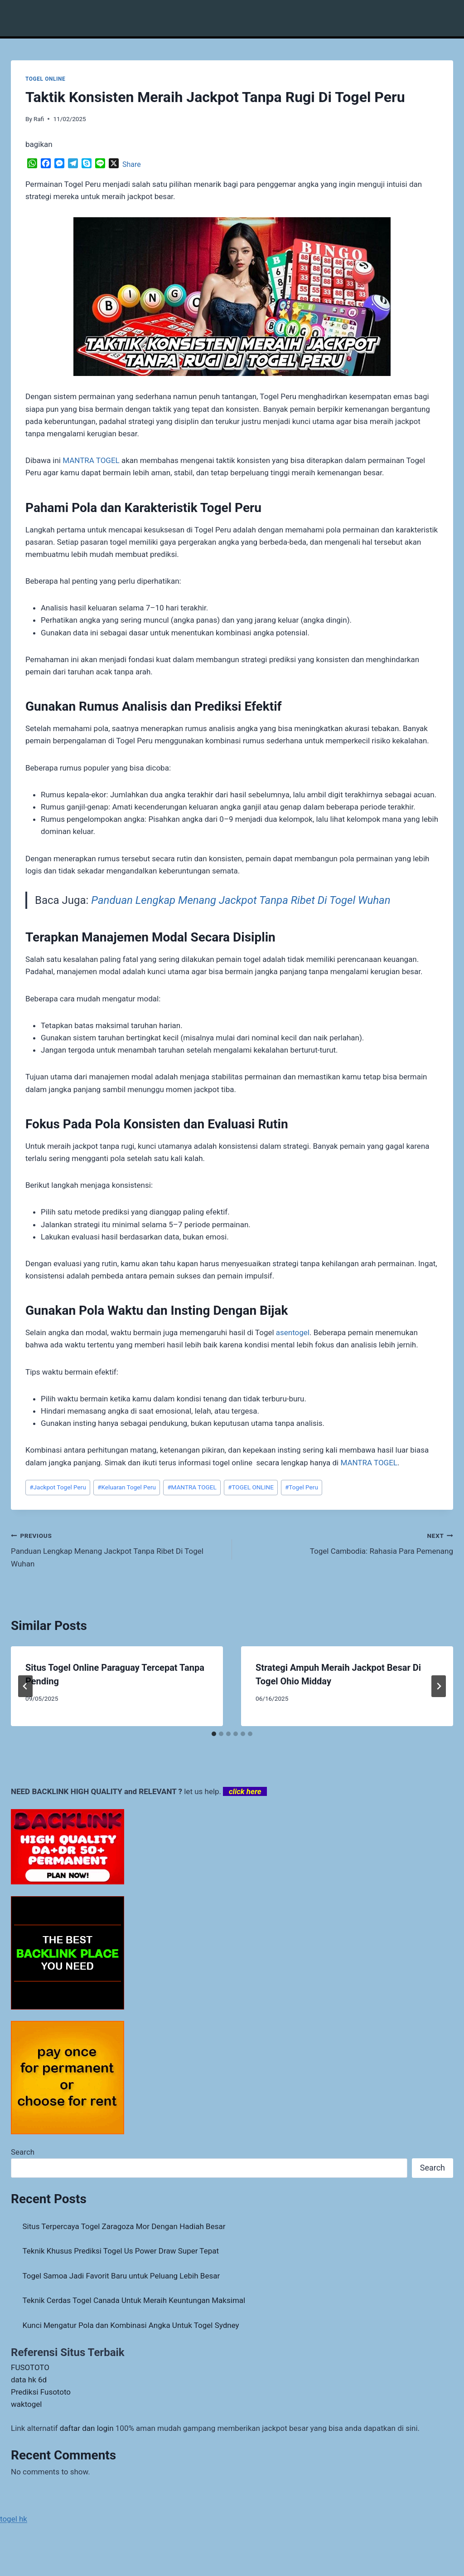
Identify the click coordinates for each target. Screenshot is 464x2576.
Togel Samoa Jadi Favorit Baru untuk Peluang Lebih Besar (121, 2275)
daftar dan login (87, 2428)
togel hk (13, 2518)
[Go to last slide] (25, 1686)
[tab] (214, 1734)
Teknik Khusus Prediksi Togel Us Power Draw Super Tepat (121, 2250)
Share (131, 164)
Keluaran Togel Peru (126, 1487)
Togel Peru (301, 1487)
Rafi (39, 118)
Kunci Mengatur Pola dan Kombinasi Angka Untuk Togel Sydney (131, 2325)
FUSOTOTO (30, 2367)
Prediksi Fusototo (41, 2391)
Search (22, 2151)
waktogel (26, 2404)
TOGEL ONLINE (45, 79)
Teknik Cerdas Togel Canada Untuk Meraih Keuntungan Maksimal (134, 2300)
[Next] (438, 1686)
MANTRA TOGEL (91, 460)
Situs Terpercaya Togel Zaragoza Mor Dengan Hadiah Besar (124, 2226)
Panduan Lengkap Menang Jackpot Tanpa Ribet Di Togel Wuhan (240, 900)
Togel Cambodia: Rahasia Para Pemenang (346, 1542)
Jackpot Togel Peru (57, 1487)
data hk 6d (29, 2379)
